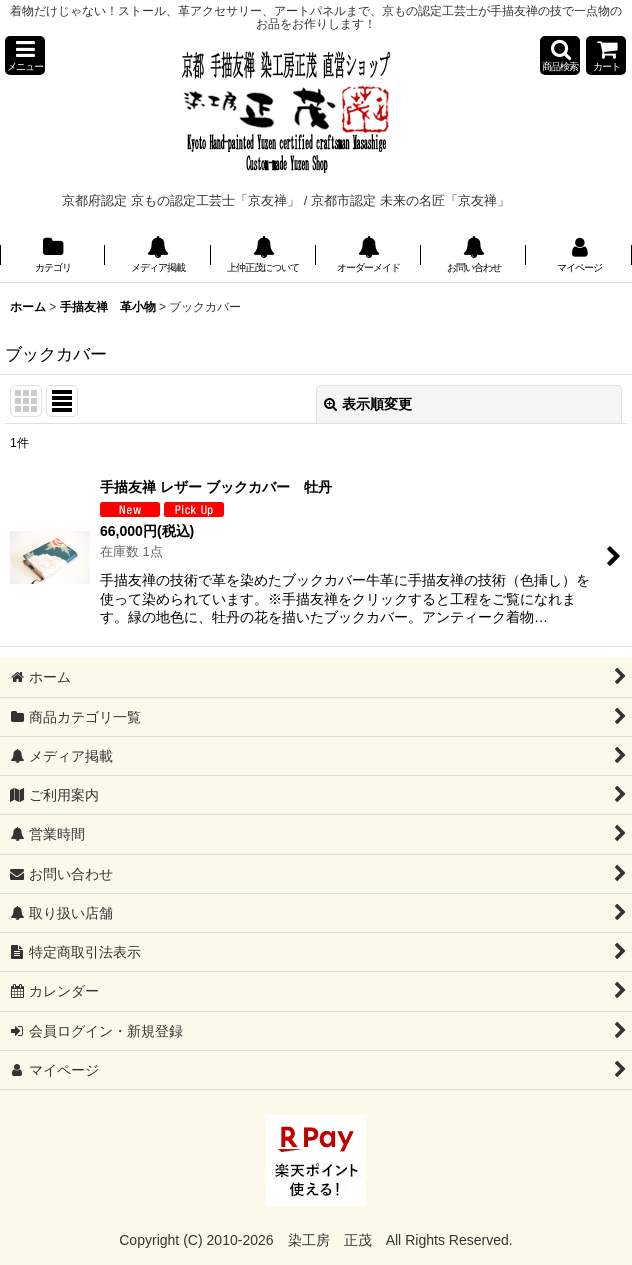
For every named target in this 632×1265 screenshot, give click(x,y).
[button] (25, 55)
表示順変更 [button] (368, 404)
